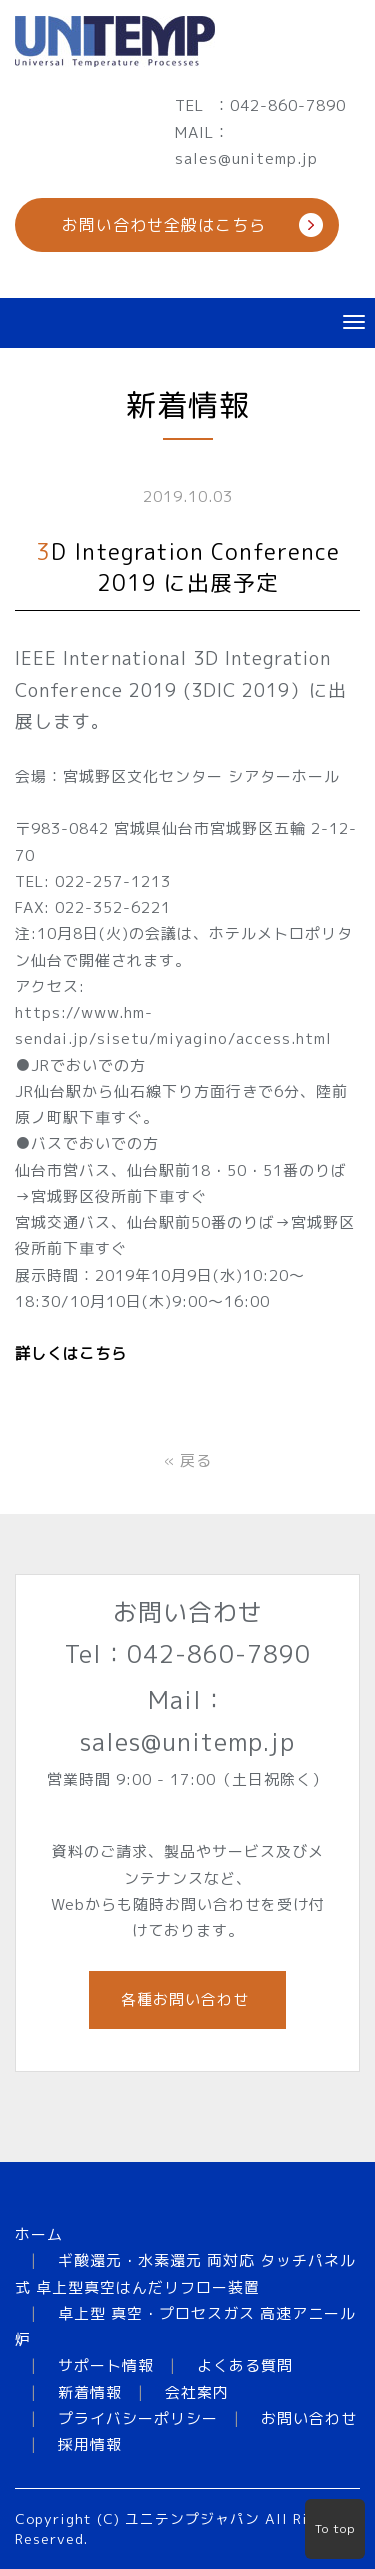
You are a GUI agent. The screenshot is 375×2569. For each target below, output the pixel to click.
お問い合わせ (309, 2418)
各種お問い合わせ (187, 1999)
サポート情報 (106, 2365)
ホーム (39, 2234)
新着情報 (90, 2392)
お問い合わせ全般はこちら (164, 225)
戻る (188, 1460)
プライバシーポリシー (138, 2418)
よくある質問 (245, 2365)
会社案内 (197, 2392)
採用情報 (90, 2444)
